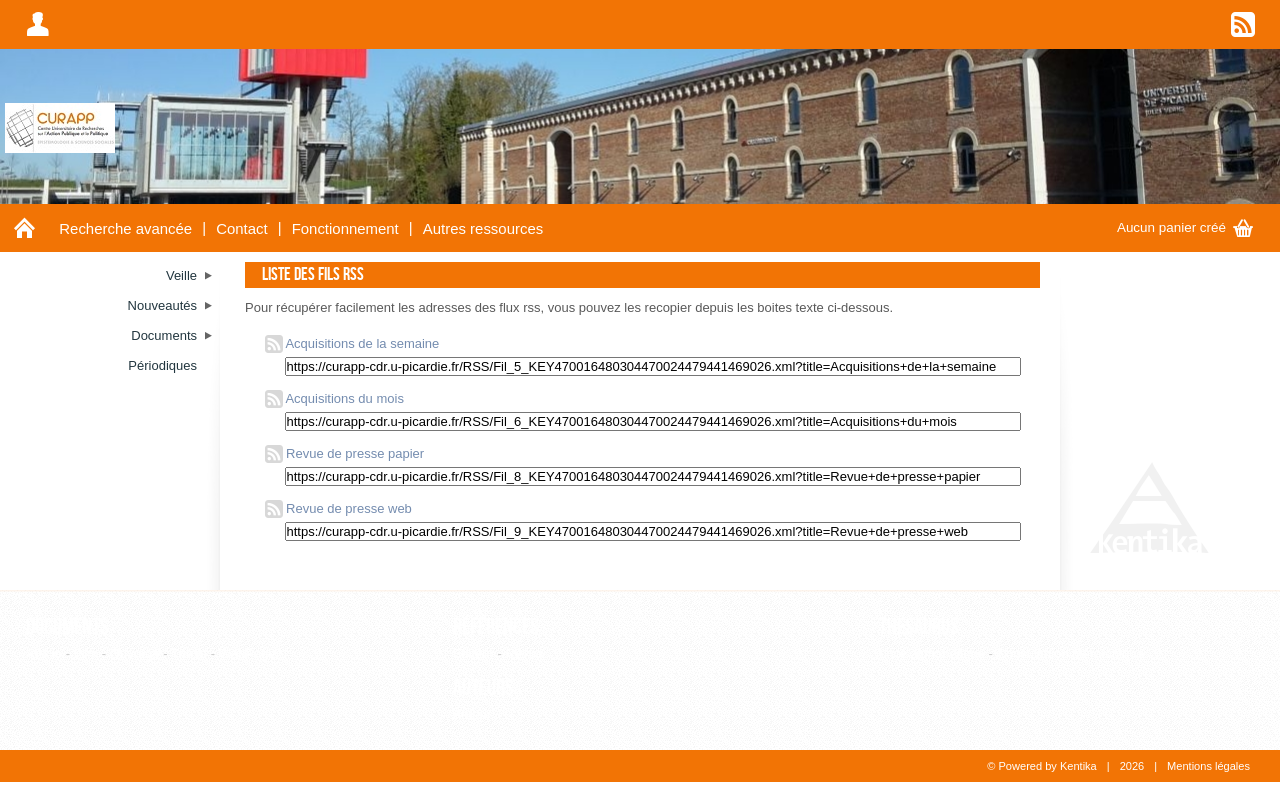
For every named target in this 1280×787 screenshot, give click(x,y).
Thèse (189, 653)
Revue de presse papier (345, 453)
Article (44, 653)
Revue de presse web (338, 508)
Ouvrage (135, 653)
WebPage (247, 653)
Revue (524, 653)
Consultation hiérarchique (1069, 653)
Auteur (472, 714)
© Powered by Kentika (1041, 766)
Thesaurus (919, 627)
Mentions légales (1208, 766)
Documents (67, 627)
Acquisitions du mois (334, 398)
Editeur (473, 653)
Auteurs (483, 688)
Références (496, 627)
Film (86, 653)
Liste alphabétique (932, 653)
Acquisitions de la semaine (352, 343)
